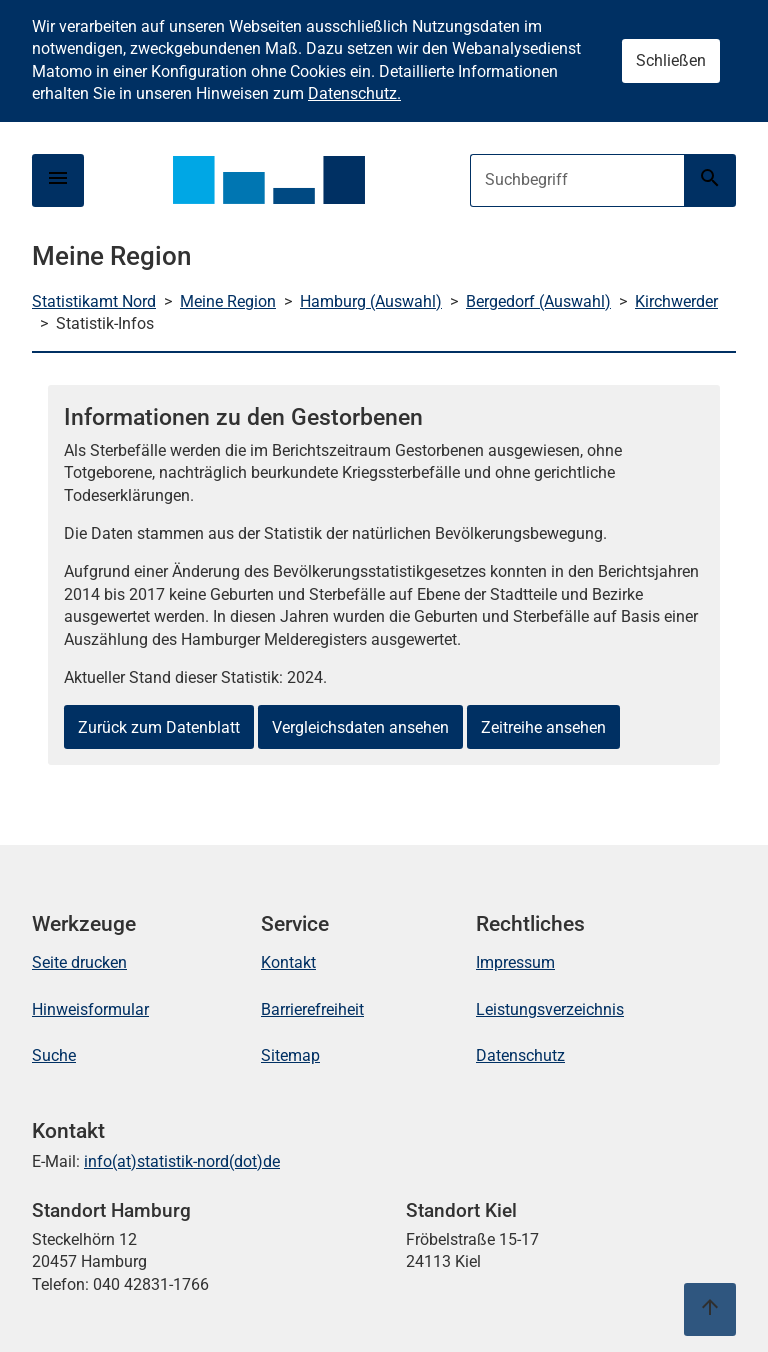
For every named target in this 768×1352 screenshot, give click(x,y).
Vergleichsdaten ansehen (360, 727)
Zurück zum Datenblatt (159, 727)
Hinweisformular (90, 1009)
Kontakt (288, 962)
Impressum (515, 962)
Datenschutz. (354, 93)
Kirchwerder (676, 301)
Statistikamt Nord (94, 301)
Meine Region (228, 301)
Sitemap (290, 1055)
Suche (54, 1055)
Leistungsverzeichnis (550, 1009)
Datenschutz (520, 1055)
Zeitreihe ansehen (543, 727)
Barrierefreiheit (312, 1009)
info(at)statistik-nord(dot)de (182, 1161)
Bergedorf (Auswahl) (538, 301)
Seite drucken (79, 962)
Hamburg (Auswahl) (371, 301)
